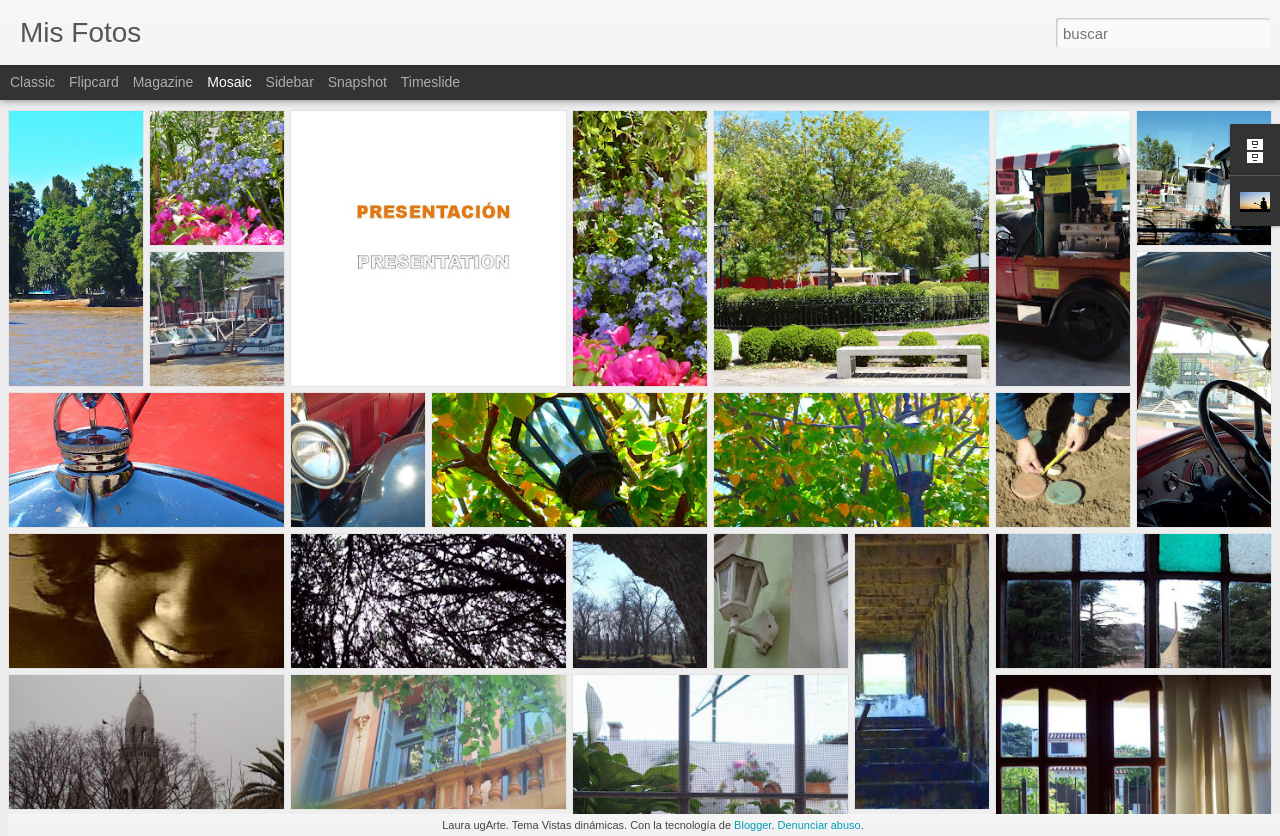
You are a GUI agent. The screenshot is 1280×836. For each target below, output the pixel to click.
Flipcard (94, 82)
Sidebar (290, 82)
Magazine (163, 82)
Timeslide (430, 82)
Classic (32, 82)
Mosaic (229, 82)
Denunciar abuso (819, 825)
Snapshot (357, 82)
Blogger (752, 825)
